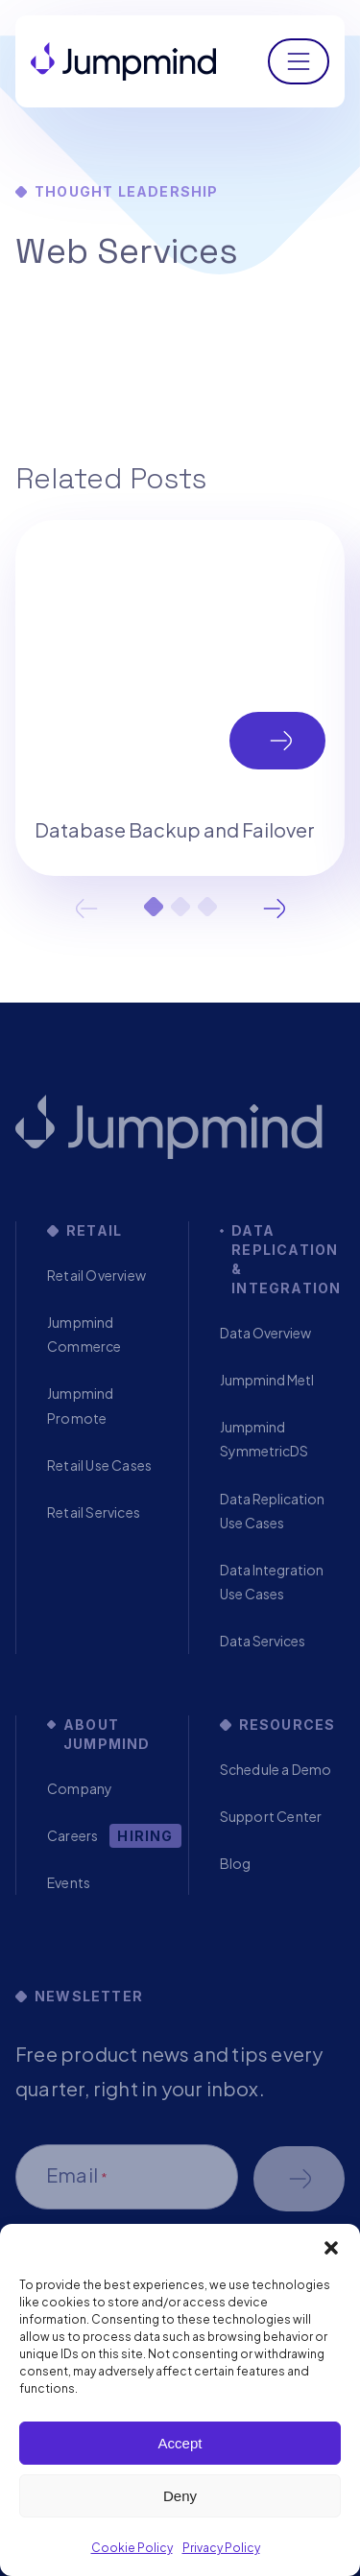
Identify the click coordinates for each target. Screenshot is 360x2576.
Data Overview (265, 1332)
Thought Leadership (127, 191)
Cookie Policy (132, 2548)
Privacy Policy (221, 2548)
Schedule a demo (299, 2178)
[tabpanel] (180, 697)
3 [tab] (207, 906)
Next (274, 908)
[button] (331, 2247)
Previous (86, 908)
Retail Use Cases (99, 1465)
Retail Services (93, 1512)
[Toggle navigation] (298, 61)
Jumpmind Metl (267, 1379)
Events (68, 1882)
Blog (236, 1863)
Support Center (271, 1816)
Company (79, 1788)
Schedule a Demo (276, 1769)
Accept (180, 2443)
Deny (180, 2496)
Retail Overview (96, 1275)
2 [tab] (180, 906)
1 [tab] (153, 906)
